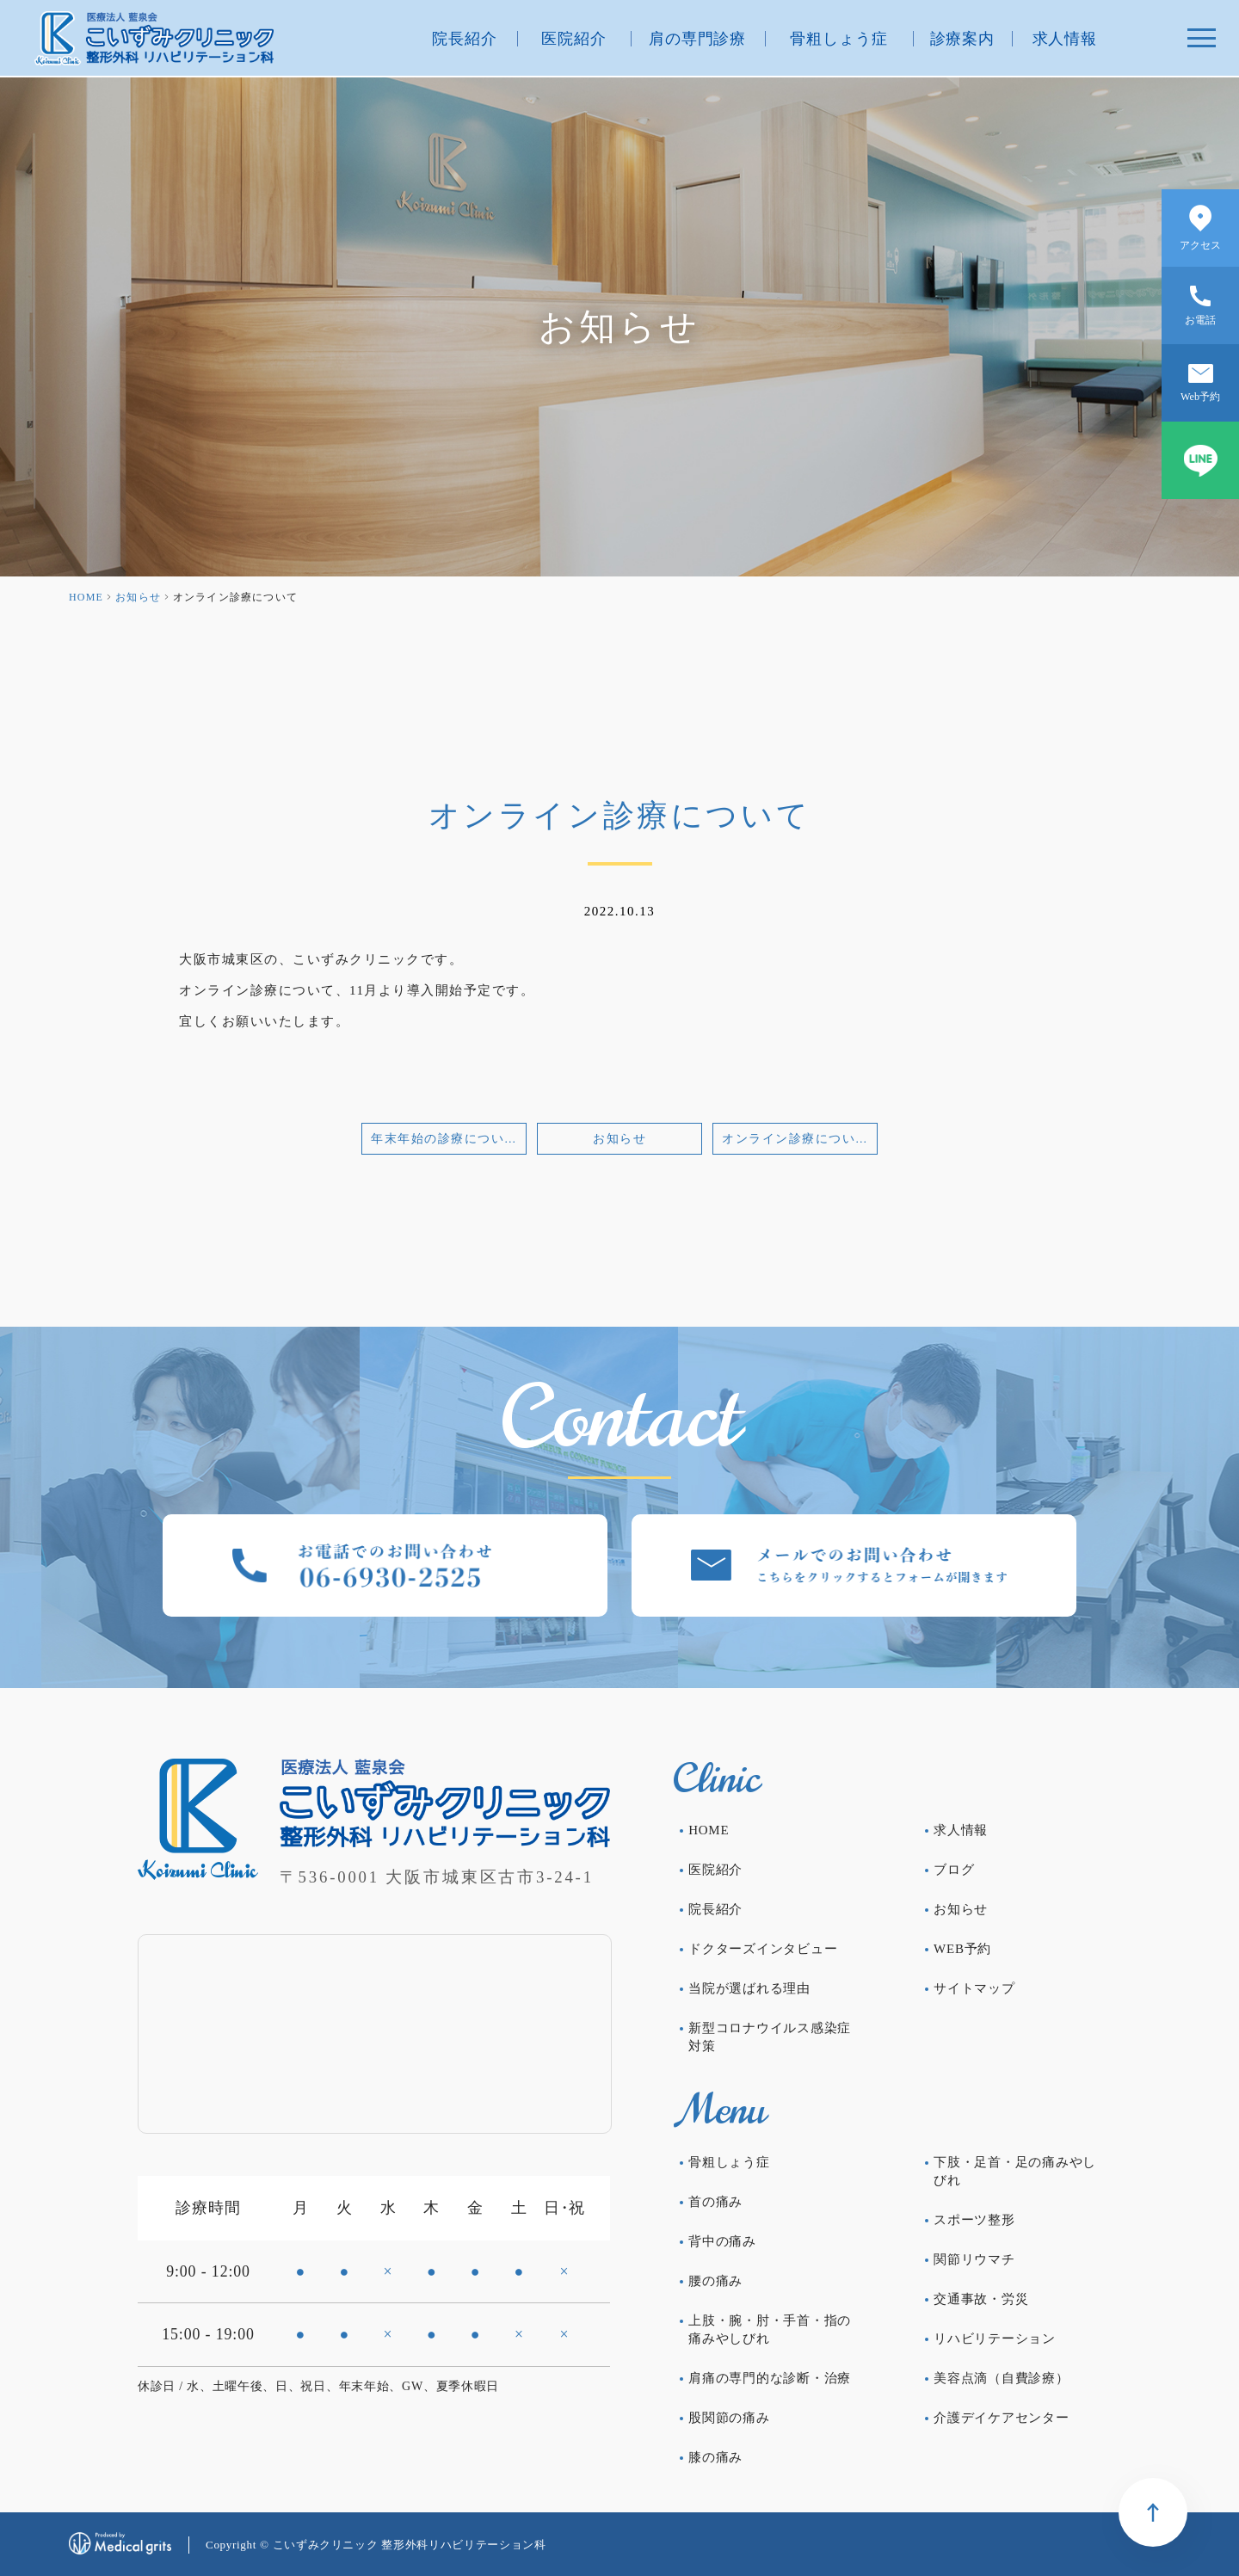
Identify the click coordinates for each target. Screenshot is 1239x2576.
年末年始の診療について (444, 1138)
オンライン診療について (795, 1138)
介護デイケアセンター (1001, 2418)
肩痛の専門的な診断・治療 (769, 2378)
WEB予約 (962, 1949)
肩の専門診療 (697, 38)
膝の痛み (715, 2457)
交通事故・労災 (981, 2299)
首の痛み (715, 2202)
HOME (86, 597)
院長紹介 (464, 38)
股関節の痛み (729, 2418)
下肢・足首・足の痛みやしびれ (1015, 2171)
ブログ (954, 1870)
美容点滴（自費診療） (1001, 2378)
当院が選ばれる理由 (749, 1988)
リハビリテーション (995, 2338)
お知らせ (138, 597)
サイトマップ (974, 1988)
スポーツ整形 (974, 2220)
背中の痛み (722, 2241)
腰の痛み (715, 2281)
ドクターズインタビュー (762, 1949)
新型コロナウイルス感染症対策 (769, 2037)
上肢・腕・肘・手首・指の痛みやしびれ (769, 2329)
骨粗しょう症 (838, 38)
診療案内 (963, 38)
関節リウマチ (974, 2259)
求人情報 (1065, 38)
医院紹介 (574, 38)
